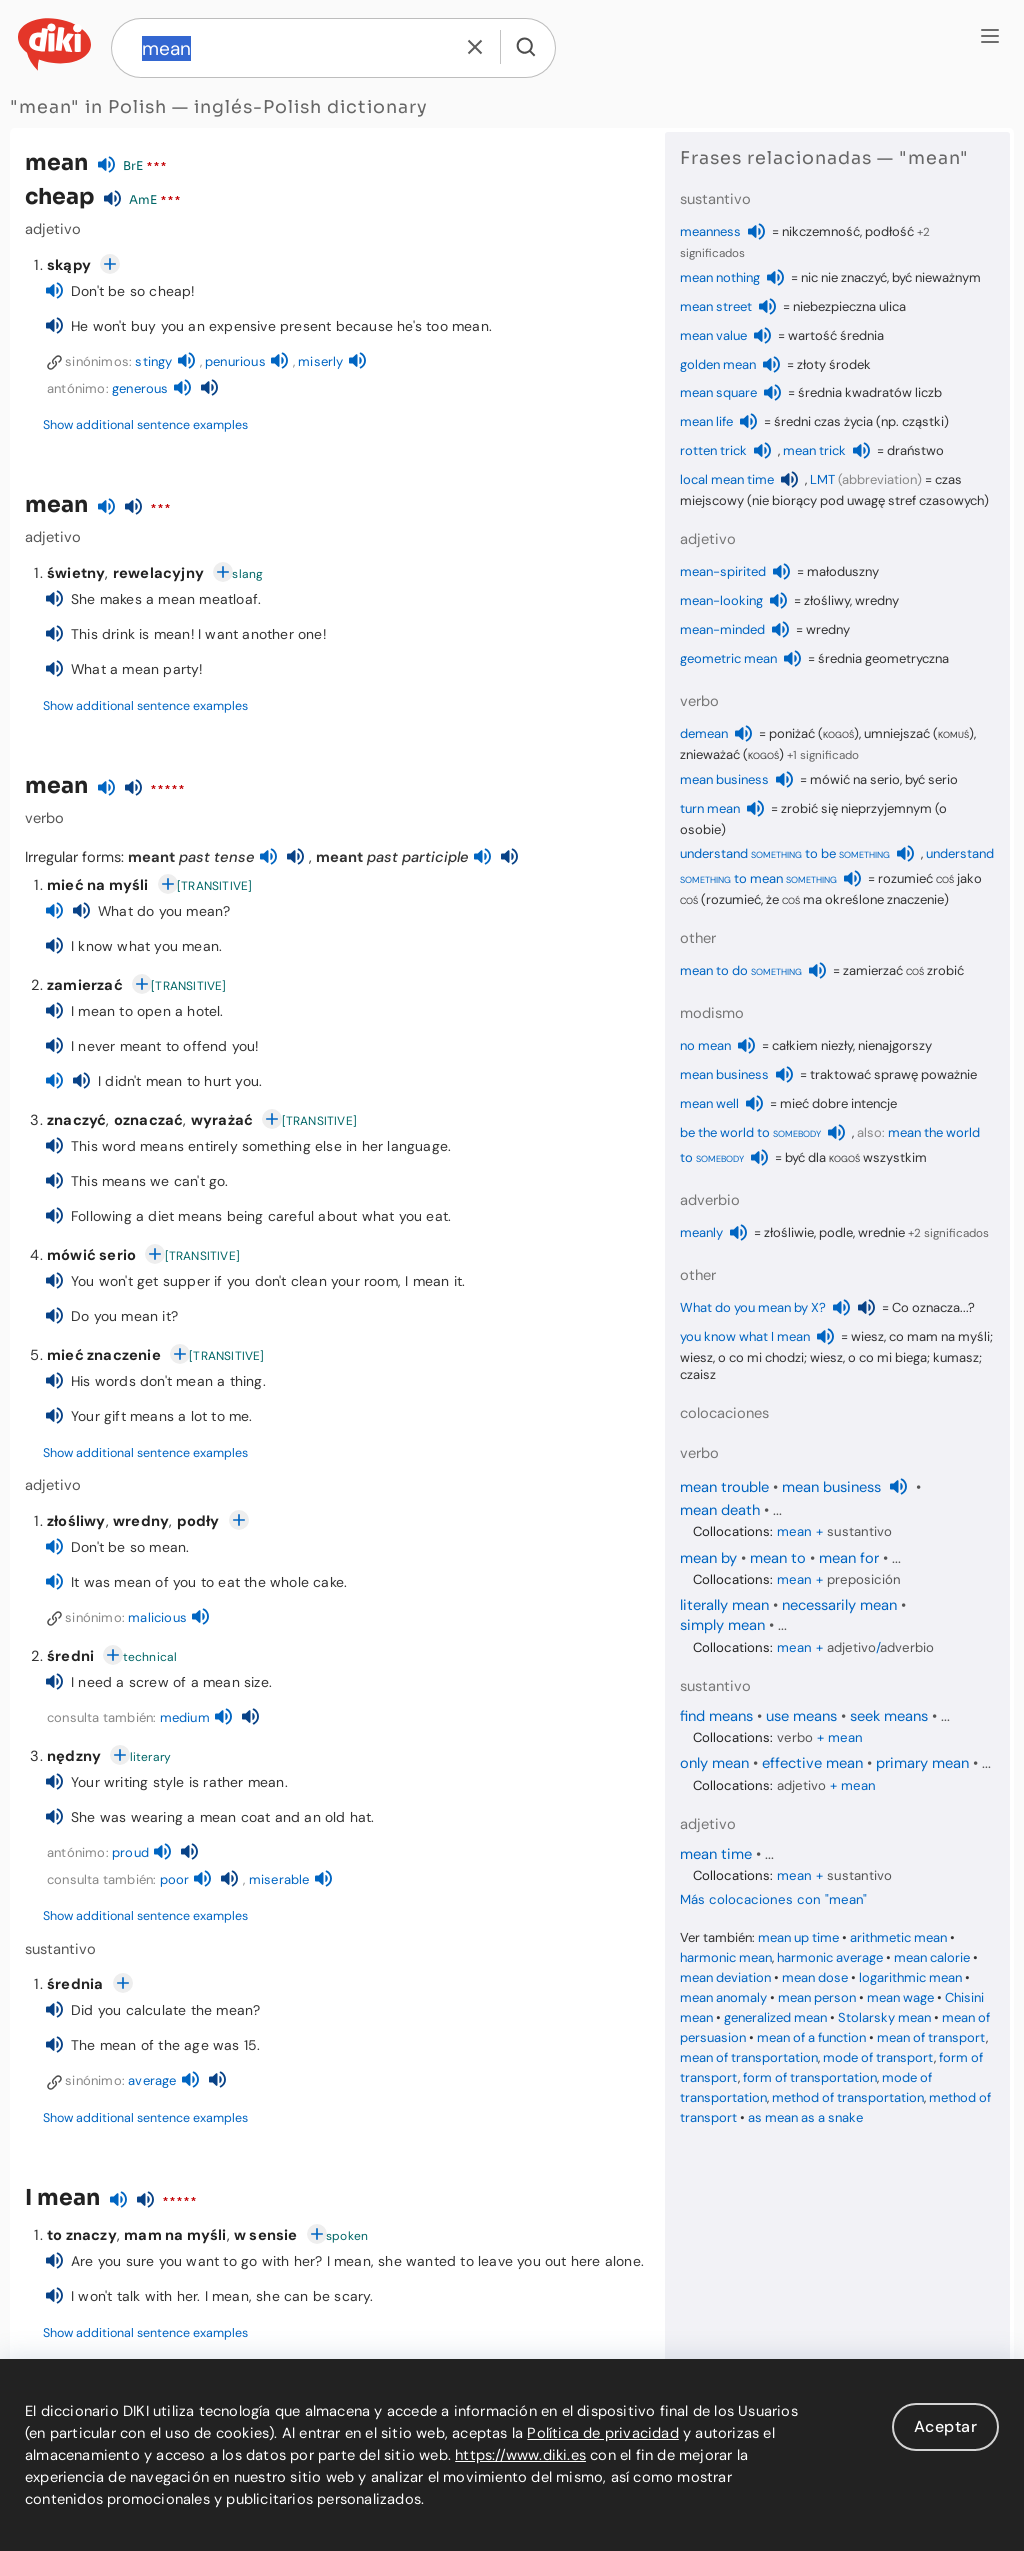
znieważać (710, 754)
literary (151, 1757)
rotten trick (713, 450)
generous (140, 388)
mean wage (900, 1997)
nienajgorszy (895, 1045)
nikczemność (821, 231)
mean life (706, 421)
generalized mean (775, 2017)
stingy (153, 361)
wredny (141, 1521)
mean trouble (724, 1487)
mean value (713, 335)
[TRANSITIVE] (214, 886)
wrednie (881, 1232)
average (152, 2080)
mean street (716, 306)
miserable (279, 1879)
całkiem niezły (812, 1045)
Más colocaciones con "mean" (773, 1899)
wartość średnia (836, 335)
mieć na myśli (98, 885)
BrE (133, 165)
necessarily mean (839, 1605)
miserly (320, 361)
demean (704, 733)
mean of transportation (749, 2057)
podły (198, 1521)
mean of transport (931, 2037)
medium (185, 1717)
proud (130, 1852)
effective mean (812, 1763)
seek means (889, 1716)
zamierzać (85, 985)
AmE (143, 199)
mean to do (741, 970)
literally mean (724, 1605)
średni (70, 1656)
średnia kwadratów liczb (870, 392)
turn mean (710, 808)
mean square (718, 392)
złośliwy (76, 1521)
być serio (931, 779)
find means (716, 1716)
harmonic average (830, 1957)
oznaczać (149, 1120)
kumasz (956, 1357)
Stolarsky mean (884, 2017)
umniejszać (897, 733)
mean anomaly (723, 1997)
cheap (59, 196)
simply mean (722, 1625)
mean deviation (725, 1977)
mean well (709, 1103)
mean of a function (811, 2037)
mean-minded (722, 629)
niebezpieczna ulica (849, 306)
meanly (701, 1232)
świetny (76, 573)
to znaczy (82, 2235)
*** (156, 167)
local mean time (727, 479)
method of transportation (848, 2097)
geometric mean (728, 658)
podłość (889, 231)
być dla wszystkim (856, 1157)
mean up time (798, 1937)
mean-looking (721, 600)
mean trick (814, 450)
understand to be (785, 853)
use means (801, 1716)
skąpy (69, 265)
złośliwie (789, 1232)
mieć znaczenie (104, 1355)
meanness (710, 231)
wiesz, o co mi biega (868, 1357)
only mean (714, 1763)
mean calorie (932, 1957)
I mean (62, 2197)
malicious (157, 1617)
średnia (75, 1984)
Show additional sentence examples (145, 425)
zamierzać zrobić (903, 970)
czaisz (698, 1374)
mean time (716, 1854)
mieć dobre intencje (838, 1103)
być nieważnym (936, 277)
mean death (720, 1510)
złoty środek (834, 364)
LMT (822, 479)
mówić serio (91, 1255)
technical (150, 1657)
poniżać (792, 733)
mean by (708, 1558)
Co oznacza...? (933, 1307)
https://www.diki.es (520, 2455)
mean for (849, 1558)
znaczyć (76, 1120)
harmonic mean (726, 1957)
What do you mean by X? (753, 1307)
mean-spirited (723, 571)
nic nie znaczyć (844, 277)
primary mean (922, 1763)
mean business (724, 779)
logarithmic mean (910, 1977)
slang (247, 574)
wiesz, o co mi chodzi (742, 1357)
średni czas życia (823, 421)
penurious (235, 361)
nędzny (74, 1756)
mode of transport (878, 2057)
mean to (778, 1558)
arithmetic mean (898, 1937)
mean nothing (720, 277)
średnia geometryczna (883, 658)
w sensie (266, 2235)
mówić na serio (855, 779)
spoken (347, 2236)
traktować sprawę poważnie (893, 1074)
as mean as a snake (805, 2117)
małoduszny (843, 571)
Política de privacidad (602, 2433)
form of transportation (810, 2077)
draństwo (915, 450)
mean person (817, 1997)
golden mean (718, 364)
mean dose (815, 1977)
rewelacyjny (158, 573)
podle (836, 1232)
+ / (855, 1647)
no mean (705, 1045)
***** (167, 790)
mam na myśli (175, 2235)
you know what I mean (745, 1336)
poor (175, 1879)
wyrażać (222, 1120)
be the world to (750, 1132)
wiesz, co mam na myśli (920, 1336)
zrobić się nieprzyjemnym (856, 808)
